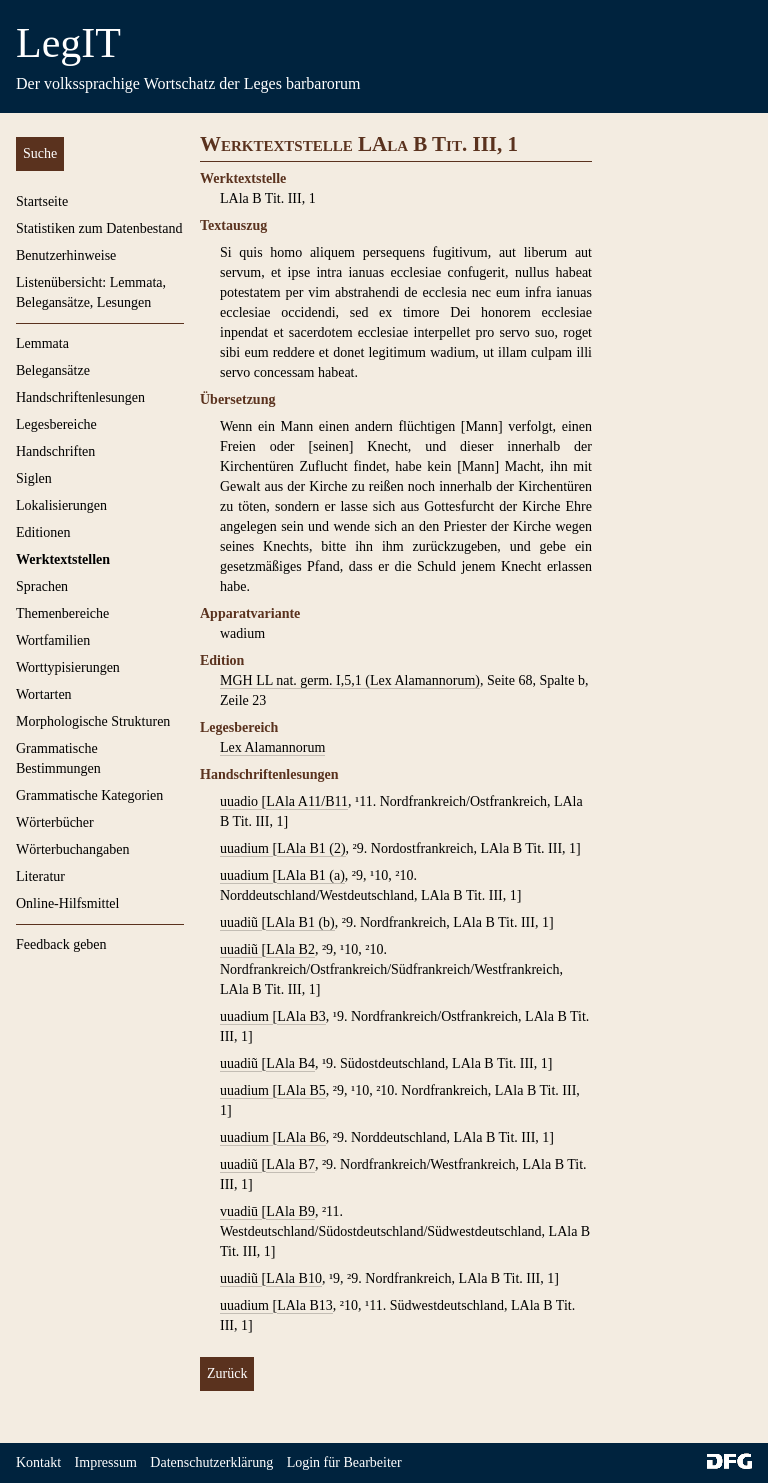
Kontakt (38, 1462)
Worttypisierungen (68, 667)
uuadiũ (241, 922)
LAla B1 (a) (311, 875)
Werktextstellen (63, 559)
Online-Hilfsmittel (67, 903)
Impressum (106, 1462)
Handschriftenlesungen (80, 397)
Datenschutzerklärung (211, 1462)
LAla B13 (305, 1305)
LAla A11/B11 (307, 801)
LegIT (68, 43)
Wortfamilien (53, 640)
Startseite (42, 201)
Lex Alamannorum (272, 747)
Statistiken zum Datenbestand (99, 228)
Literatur (40, 876)
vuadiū (241, 1211)
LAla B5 (301, 1090)
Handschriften (55, 451)
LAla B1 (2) (311, 848)
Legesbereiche (56, 424)
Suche (40, 153)
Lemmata (42, 343)
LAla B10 (294, 1278)
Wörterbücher (55, 822)
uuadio (241, 801)
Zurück (227, 1373)
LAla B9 (290, 1211)
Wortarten (44, 694)
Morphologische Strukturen (93, 721)
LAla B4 (290, 1063)
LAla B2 (290, 949)
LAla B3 (301, 1016)
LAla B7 (290, 1164)
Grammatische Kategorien (89, 795)
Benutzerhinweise (66, 255)
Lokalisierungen (61, 505)
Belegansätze (53, 370)
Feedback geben (61, 944)
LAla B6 (301, 1137)
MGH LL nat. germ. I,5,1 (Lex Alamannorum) (350, 680)
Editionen (43, 532)
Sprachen (42, 586)
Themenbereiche (62, 613)
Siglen (34, 478)
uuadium (246, 848)
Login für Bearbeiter (344, 1462)
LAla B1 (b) (300, 922)
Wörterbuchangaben (73, 849)
